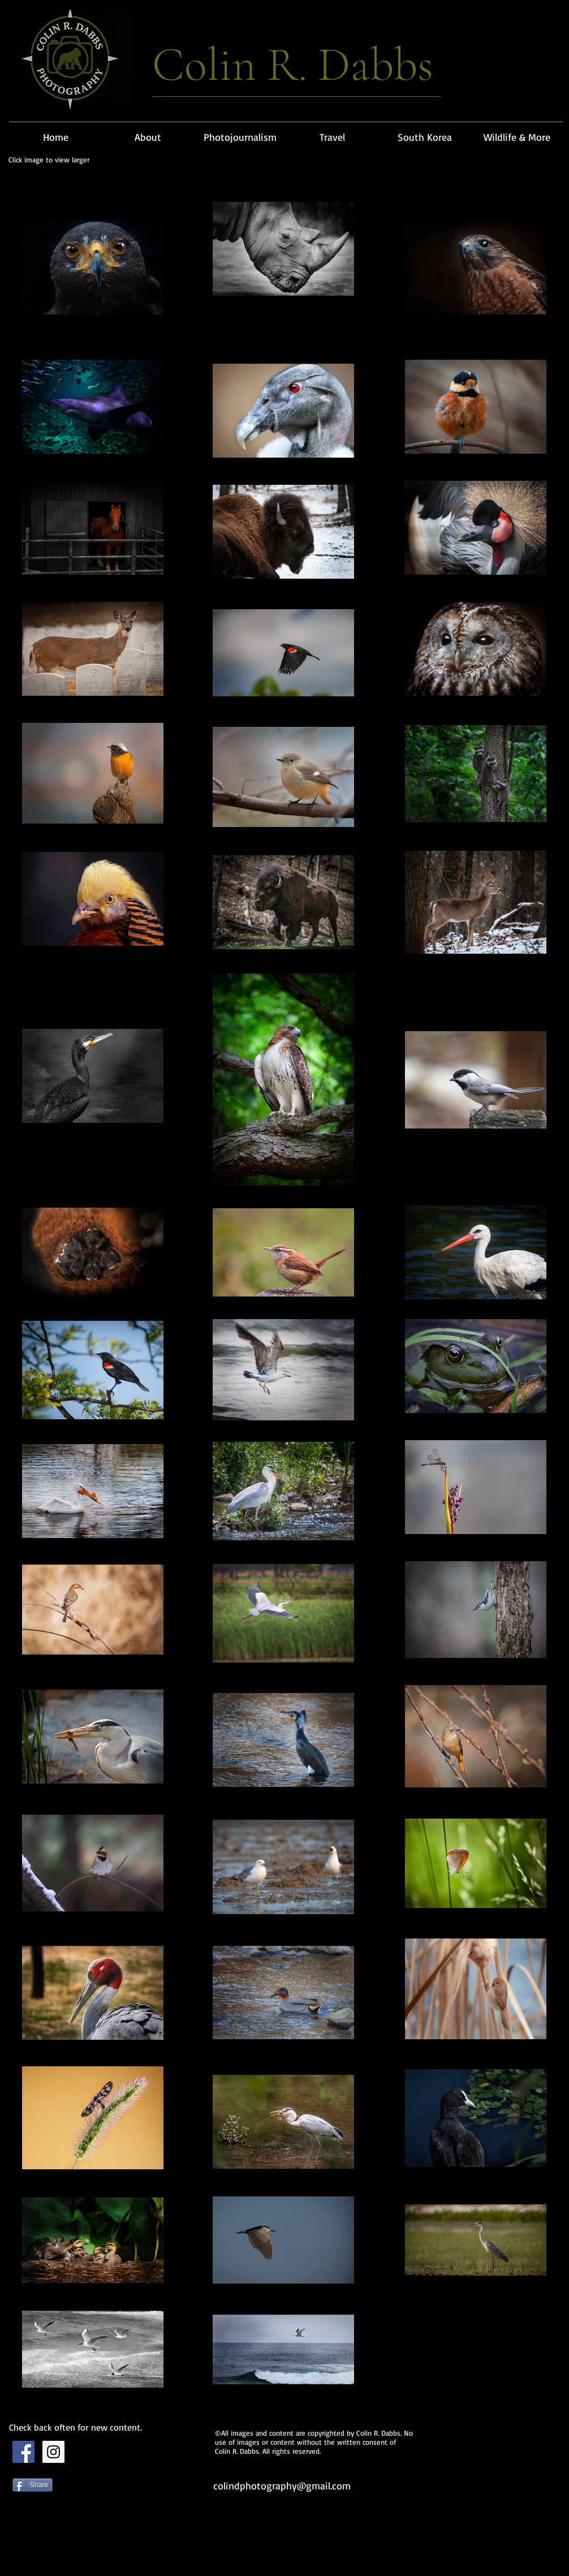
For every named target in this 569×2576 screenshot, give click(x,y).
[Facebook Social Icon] (23, 2452)
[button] (240, 132)
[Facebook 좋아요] (83, 2542)
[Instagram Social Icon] (53, 2452)
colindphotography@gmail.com (282, 2485)
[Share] (32, 2485)
